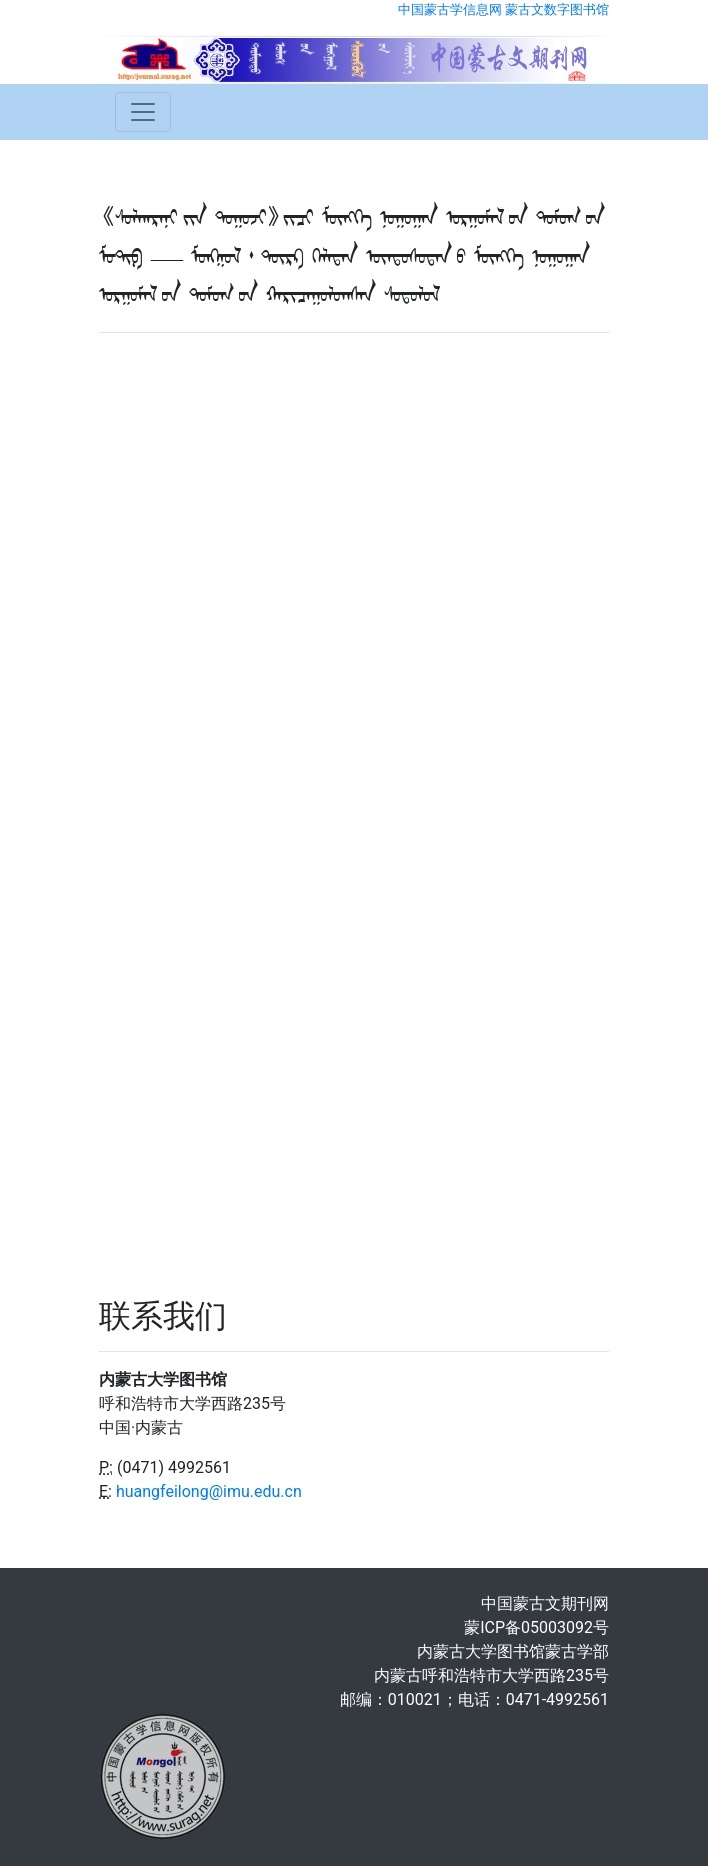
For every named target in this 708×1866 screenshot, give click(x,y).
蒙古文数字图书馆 (557, 9)
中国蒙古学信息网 (450, 9)
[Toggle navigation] (143, 112)
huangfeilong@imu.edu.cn (209, 1491)
